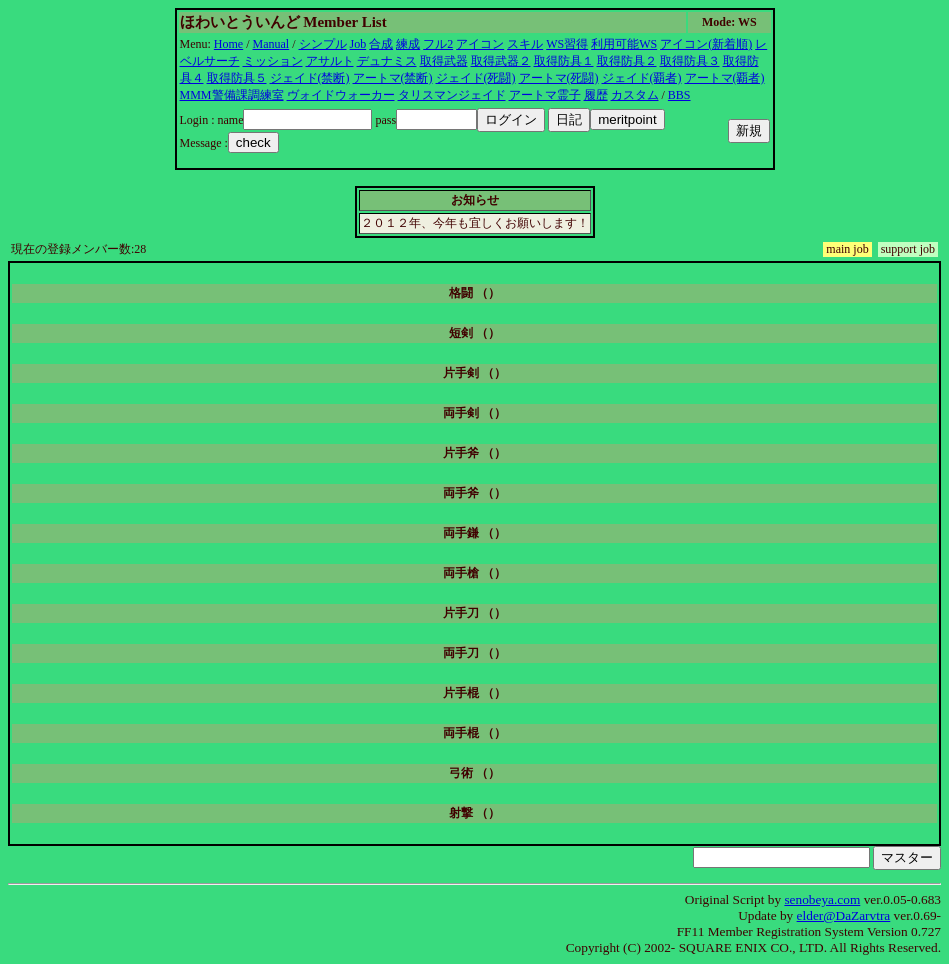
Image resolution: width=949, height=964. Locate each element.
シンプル (323, 44)
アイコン (480, 44)
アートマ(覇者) (725, 78)
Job (358, 44)
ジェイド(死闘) (476, 78)
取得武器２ (501, 61)
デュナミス (387, 61)
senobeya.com (822, 899)
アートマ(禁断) (393, 78)
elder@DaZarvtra (844, 915)
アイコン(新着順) (706, 44)
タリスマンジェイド (452, 95)
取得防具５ (237, 78)
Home (228, 44)
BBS (679, 95)
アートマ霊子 (545, 95)
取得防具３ (690, 61)
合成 (381, 44)
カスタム (635, 95)
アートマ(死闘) (559, 78)
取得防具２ (627, 61)
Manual (271, 44)
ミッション (273, 61)
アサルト (330, 61)
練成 (408, 44)
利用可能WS (624, 44)
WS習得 (567, 44)
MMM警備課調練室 (232, 95)
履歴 (596, 95)
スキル (525, 44)
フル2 (438, 44)
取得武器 (444, 61)
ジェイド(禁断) (310, 78)
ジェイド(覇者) (642, 78)
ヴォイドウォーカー (341, 95)
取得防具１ (564, 61)
